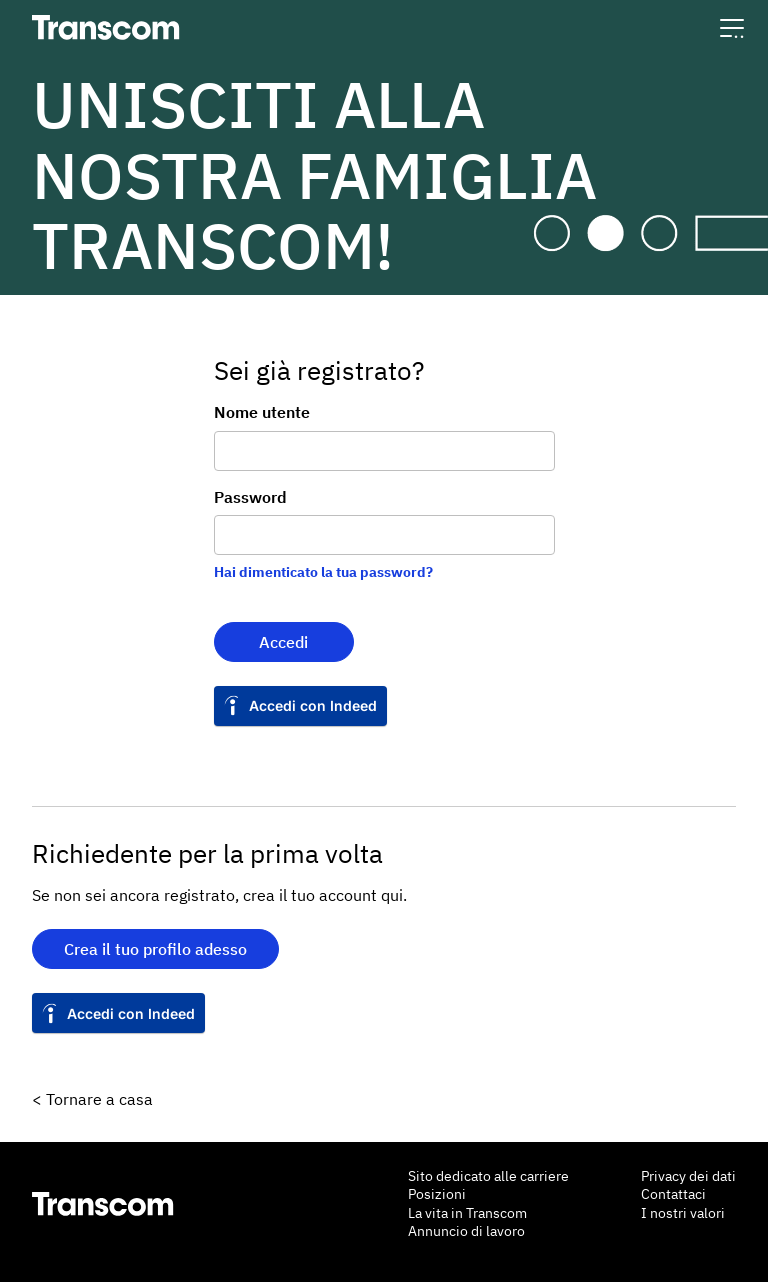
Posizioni (437, 1194)
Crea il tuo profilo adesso (155, 949)
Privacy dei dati (688, 1176)
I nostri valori (683, 1213)
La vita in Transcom (467, 1213)
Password (250, 497)
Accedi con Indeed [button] (313, 705)
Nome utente (262, 412)
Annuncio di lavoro (466, 1231)
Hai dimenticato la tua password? (323, 572)
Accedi (283, 642)
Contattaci (673, 1194)
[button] (732, 27)
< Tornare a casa (92, 1099)
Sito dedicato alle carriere (488, 1176)
